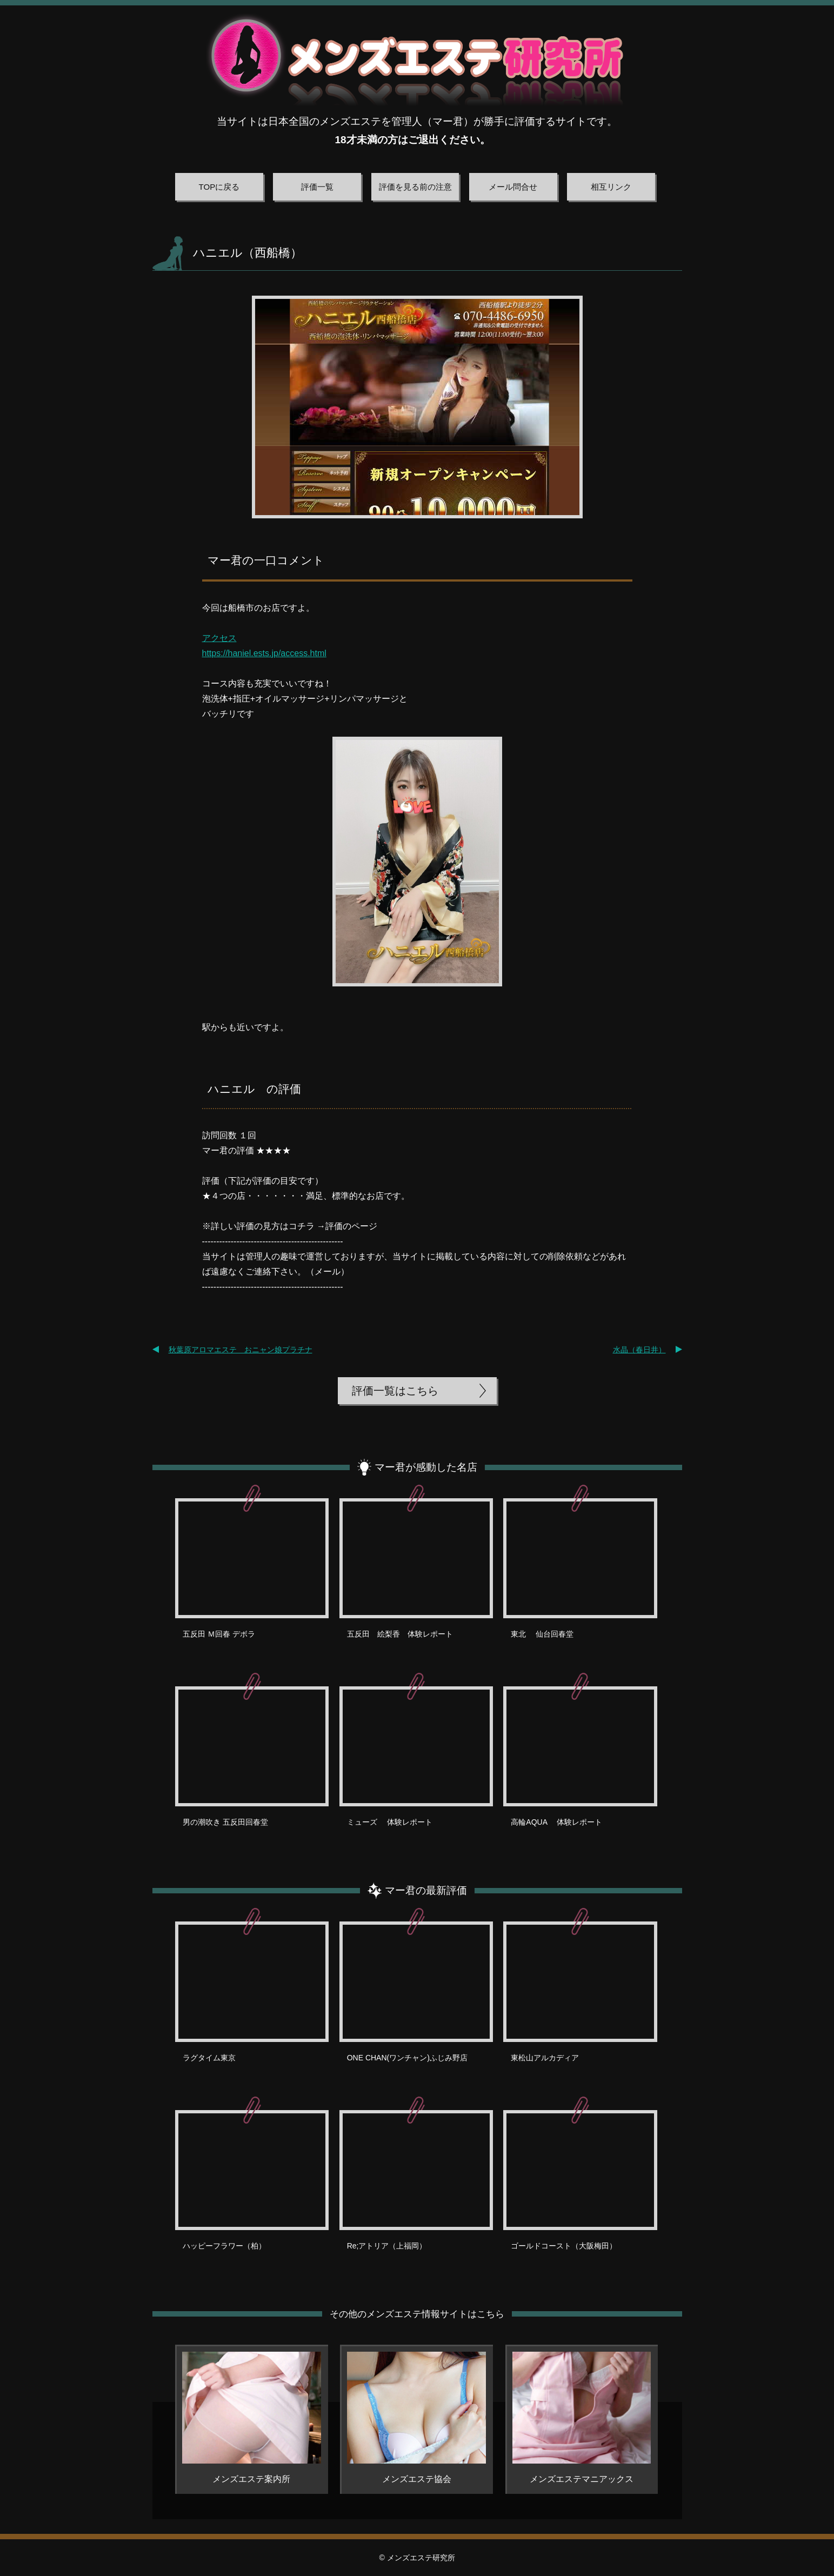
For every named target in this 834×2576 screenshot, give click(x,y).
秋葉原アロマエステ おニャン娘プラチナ (240, 1349)
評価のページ (351, 1226)
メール (328, 1271)
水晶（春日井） (639, 1349)
